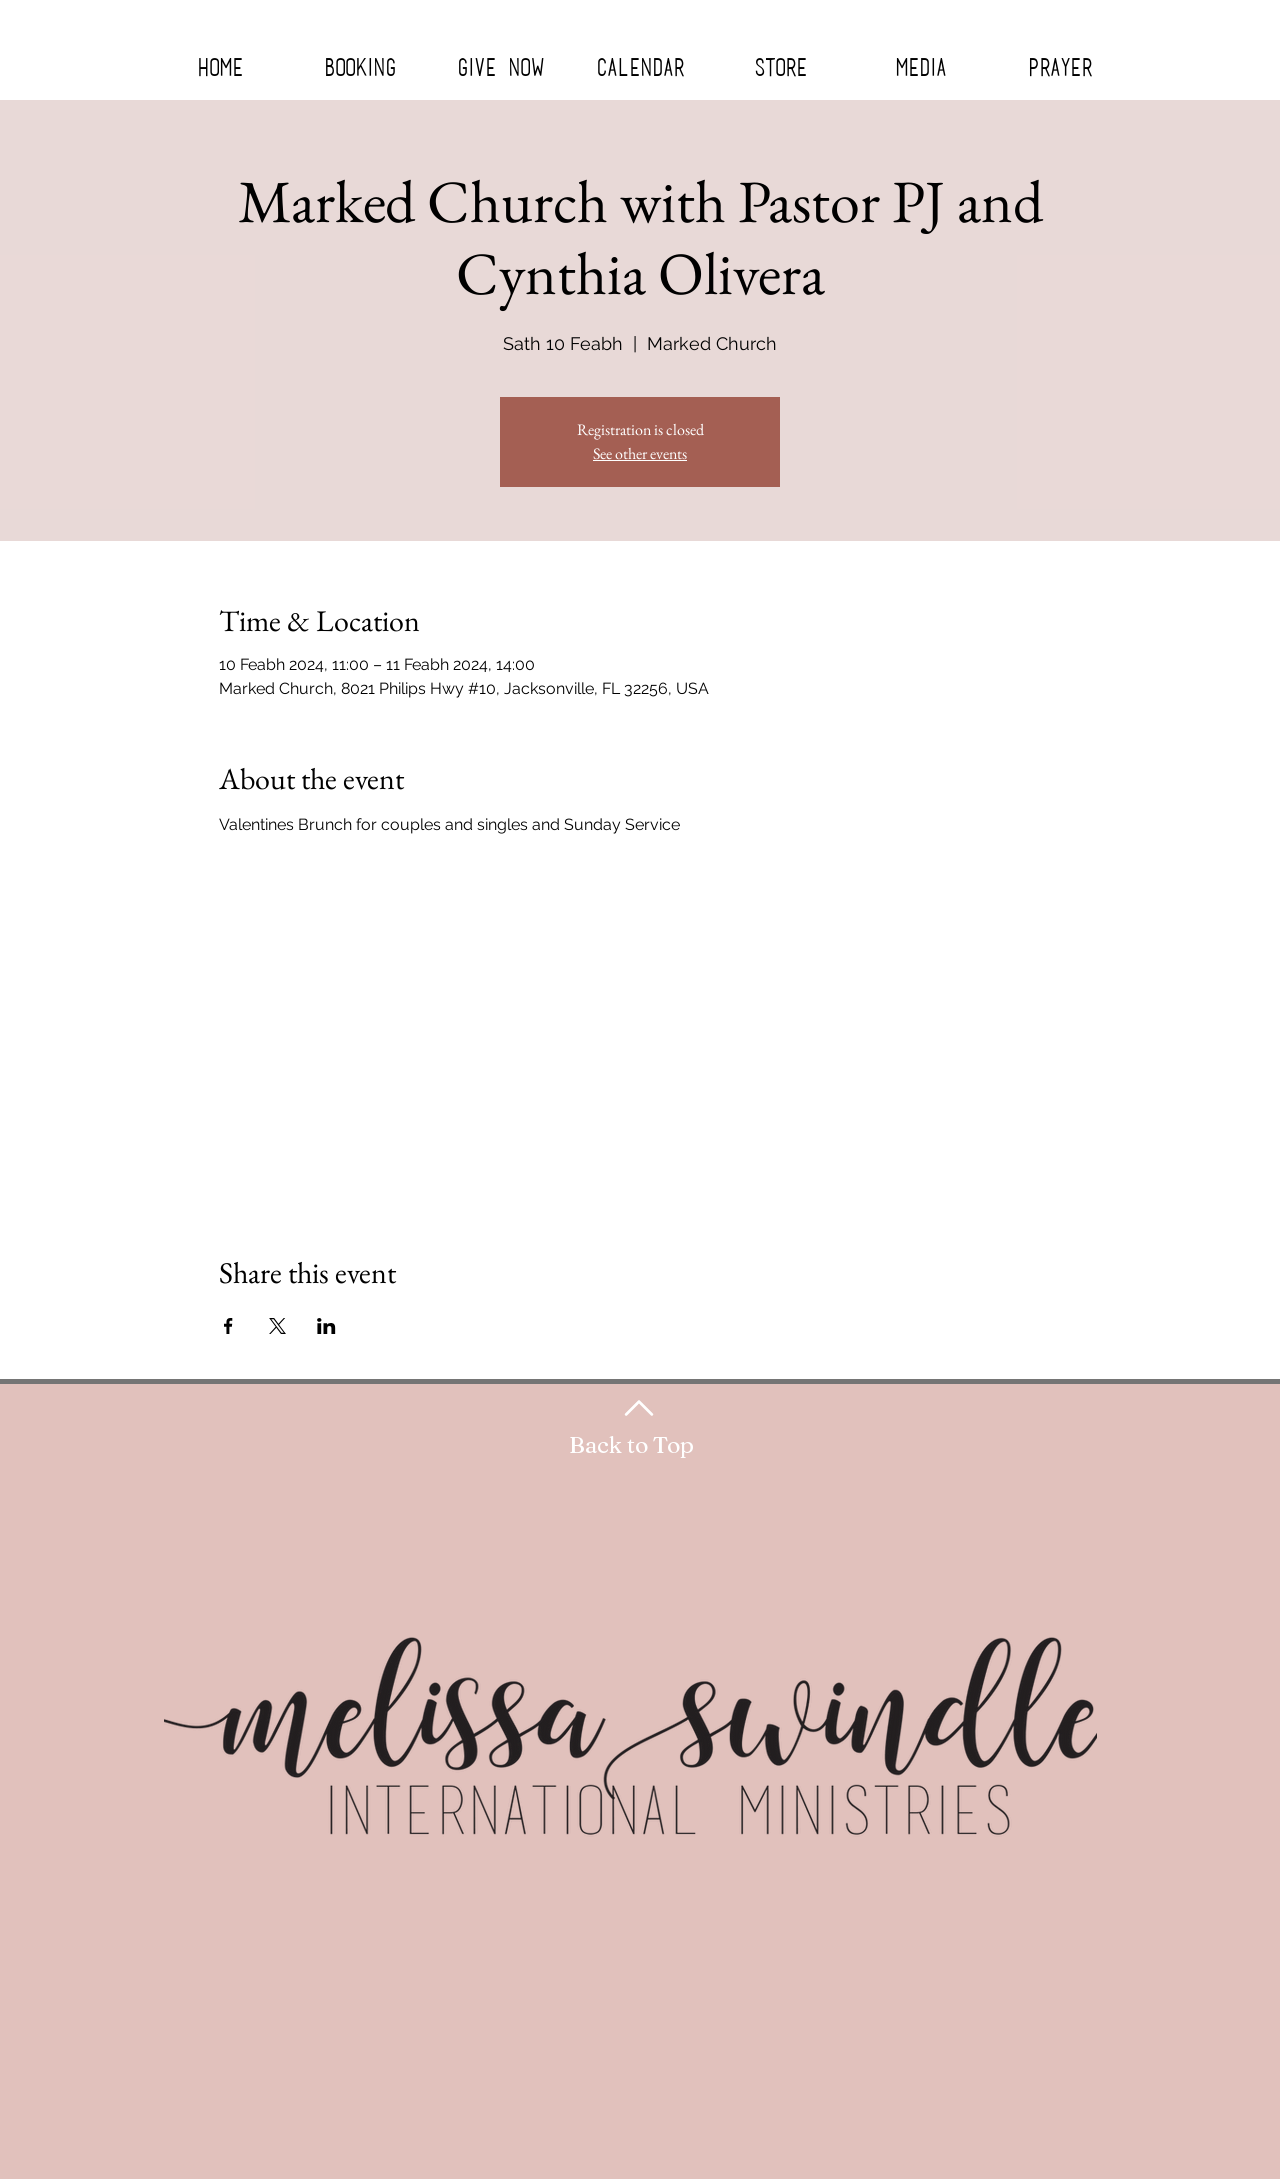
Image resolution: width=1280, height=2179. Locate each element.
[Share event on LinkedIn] (326, 1326)
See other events (640, 453)
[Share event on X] (277, 1326)
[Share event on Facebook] (228, 1326)
